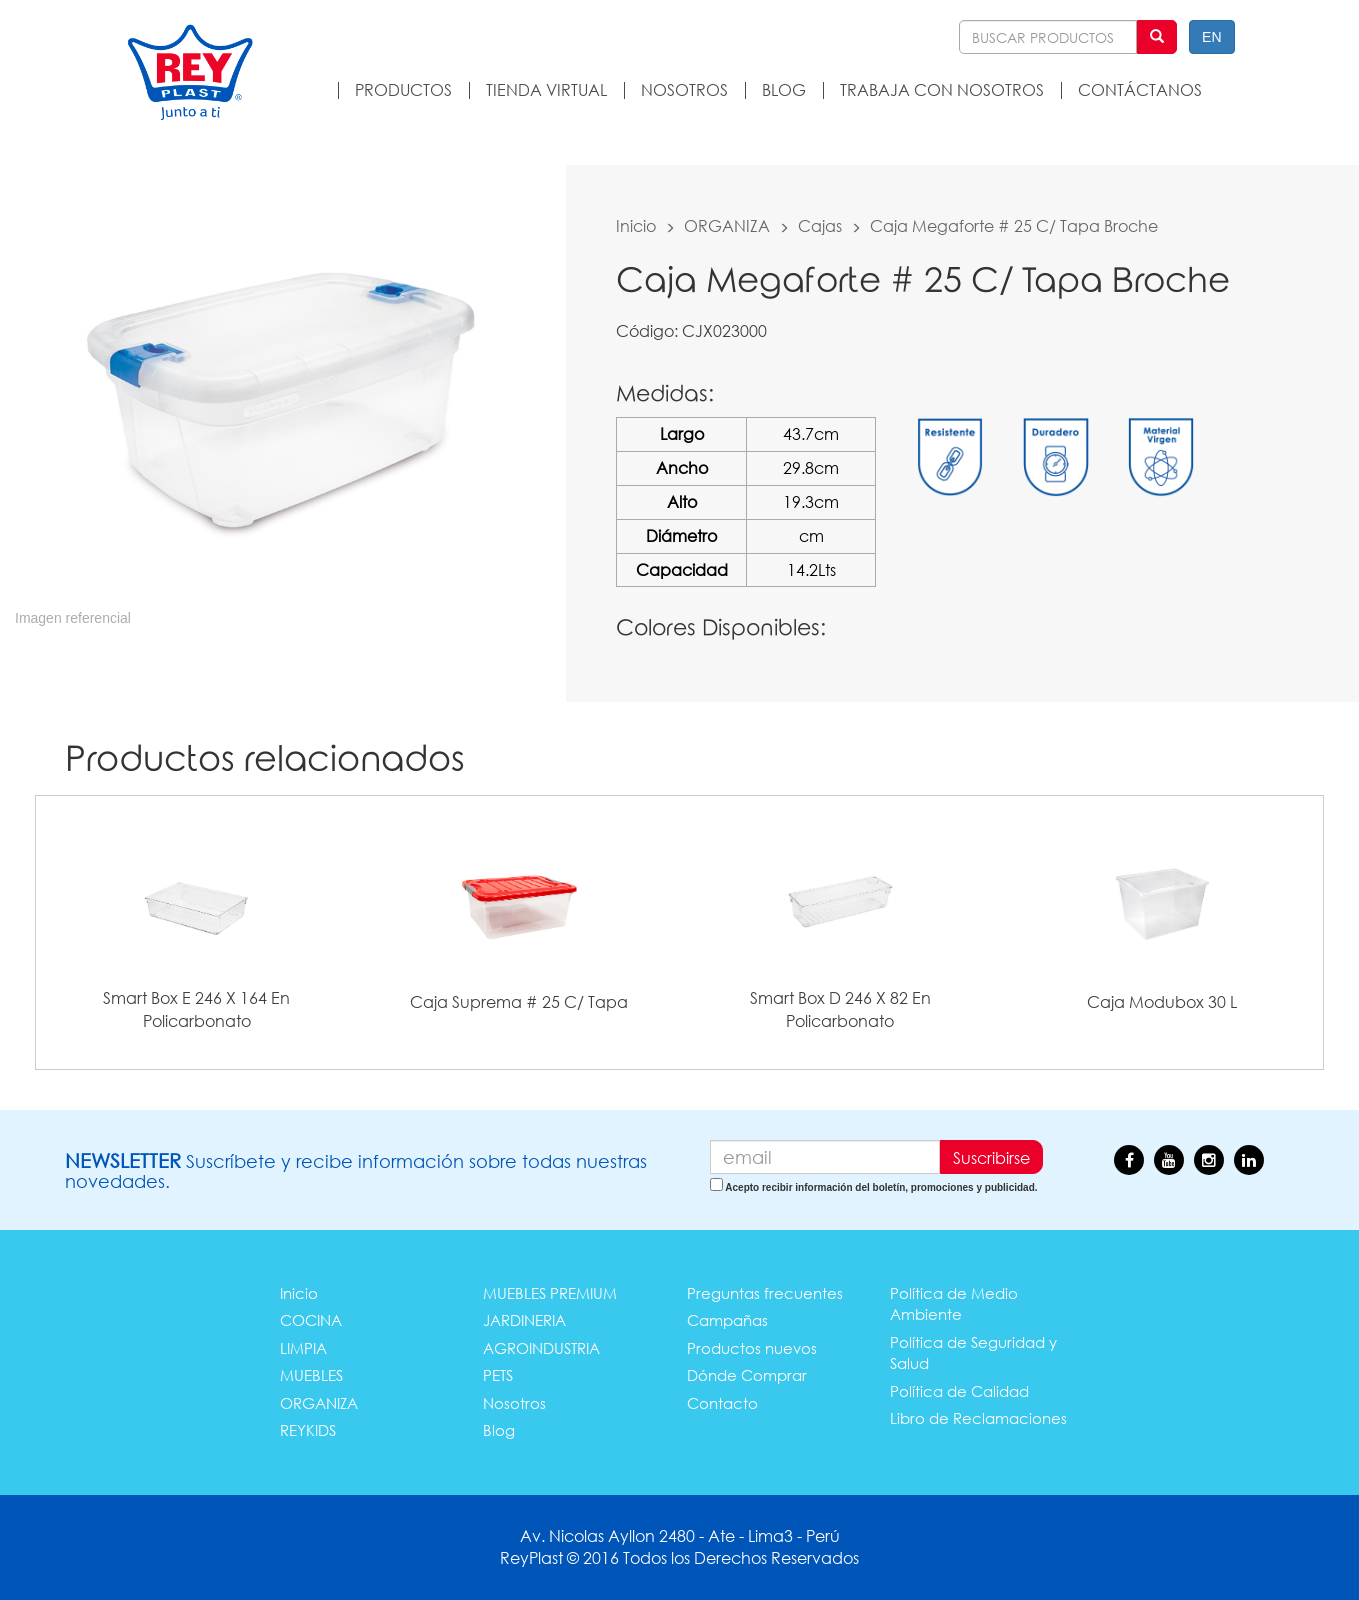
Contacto (722, 1403)
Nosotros (514, 1403)
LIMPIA (303, 1348)
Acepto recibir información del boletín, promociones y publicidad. (881, 1187)
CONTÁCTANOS (1140, 89)
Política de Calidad (959, 1391)
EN (1211, 37)
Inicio (636, 225)
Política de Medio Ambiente (954, 1303)
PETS (498, 1375)
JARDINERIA (524, 1320)
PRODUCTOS (403, 89)
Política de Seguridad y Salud (973, 1352)
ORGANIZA (727, 225)
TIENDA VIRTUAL (546, 89)
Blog (499, 1430)
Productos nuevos (752, 1348)
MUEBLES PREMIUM (550, 1293)
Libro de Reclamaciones (978, 1418)
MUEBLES (311, 1375)
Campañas (727, 1320)
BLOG (784, 89)
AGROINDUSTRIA (541, 1348)
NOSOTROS (684, 89)
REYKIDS (308, 1430)
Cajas (820, 225)
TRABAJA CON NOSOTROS (942, 89)
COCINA (311, 1320)
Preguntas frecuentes (765, 1293)
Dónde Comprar (747, 1375)
